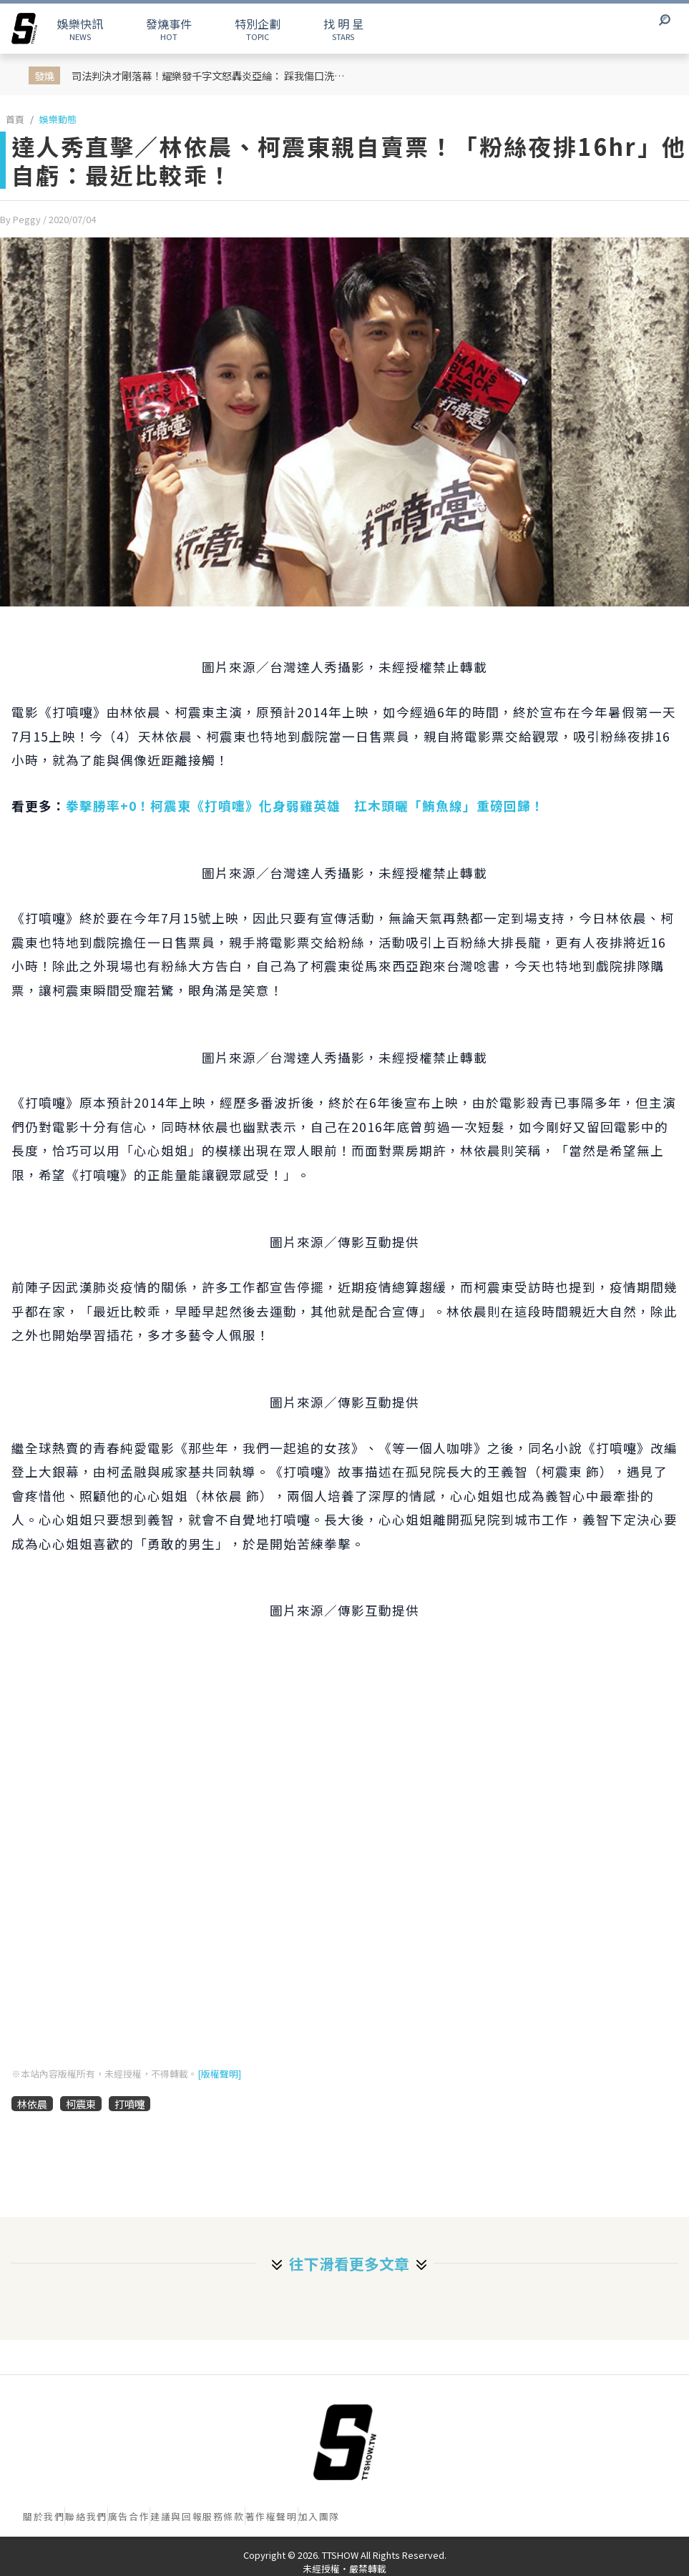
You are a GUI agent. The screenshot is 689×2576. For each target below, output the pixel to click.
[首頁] (344, 2442)
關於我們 (43, 2516)
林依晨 (32, 2103)
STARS (343, 28)
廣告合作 (129, 2516)
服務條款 (223, 2516)
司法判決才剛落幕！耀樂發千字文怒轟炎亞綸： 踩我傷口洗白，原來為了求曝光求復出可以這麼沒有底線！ (210, 75)
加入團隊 (319, 2516)
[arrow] (24, 28)
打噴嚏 (129, 2103)
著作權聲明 (271, 2516)
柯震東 (81, 2103)
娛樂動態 (58, 119)
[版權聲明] (219, 2073)
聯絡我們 (86, 2516)
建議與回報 (176, 2516)
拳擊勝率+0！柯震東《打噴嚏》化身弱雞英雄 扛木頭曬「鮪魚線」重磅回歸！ (305, 806)
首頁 (15, 119)
